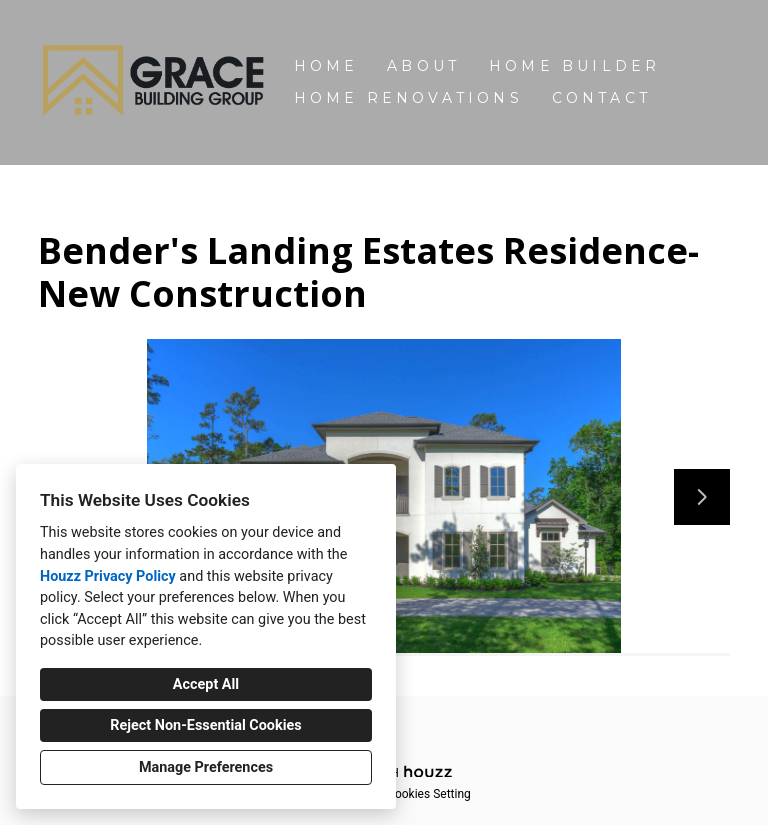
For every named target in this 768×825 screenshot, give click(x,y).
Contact (601, 98)
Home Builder (574, 66)
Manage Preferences (206, 767)
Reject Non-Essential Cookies (205, 725)
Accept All (206, 684)
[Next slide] (702, 497)
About (423, 66)
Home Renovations (408, 98)
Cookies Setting (429, 794)
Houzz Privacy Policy (108, 576)
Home (326, 66)
